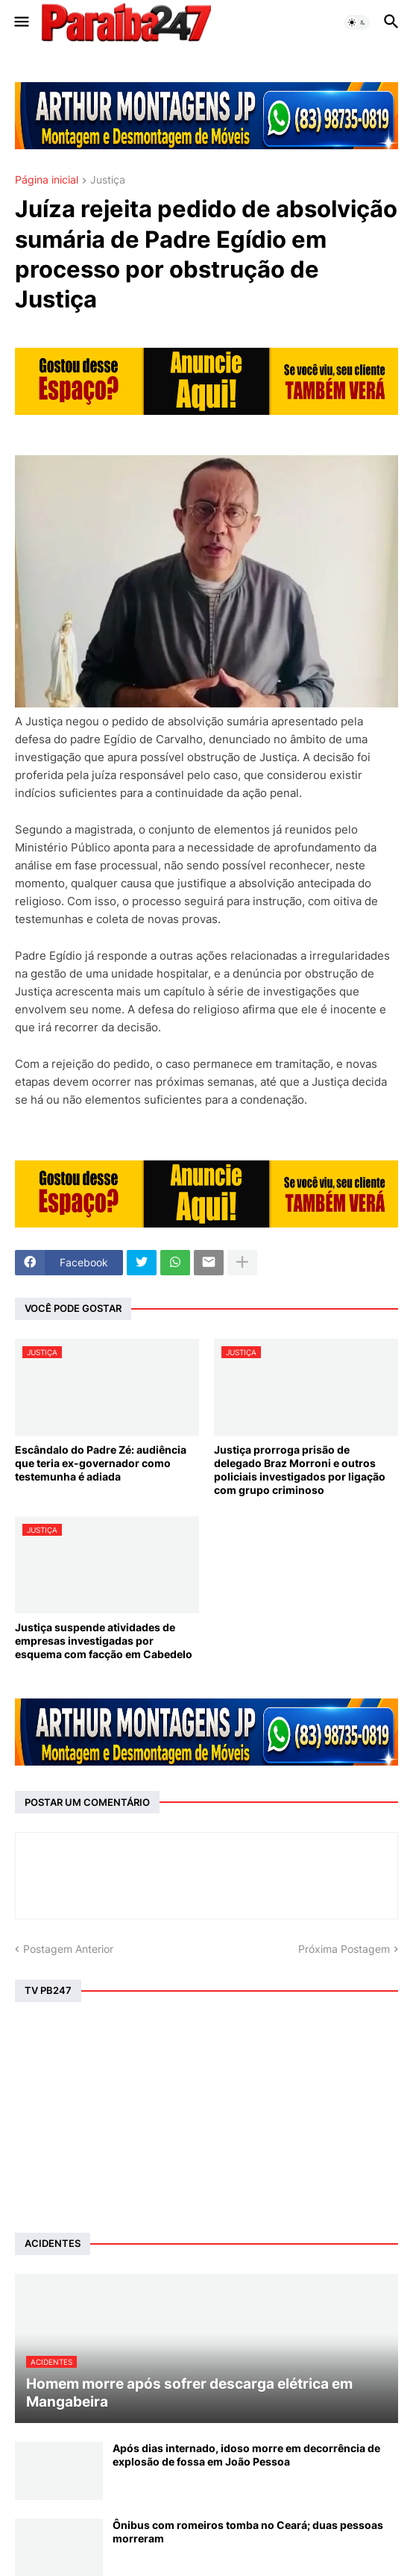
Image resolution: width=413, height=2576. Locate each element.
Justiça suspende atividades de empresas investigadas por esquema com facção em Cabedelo (103, 1640)
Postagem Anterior (68, 1948)
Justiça (107, 180)
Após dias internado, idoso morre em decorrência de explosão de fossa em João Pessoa (246, 2455)
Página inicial (46, 180)
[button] (20, 22)
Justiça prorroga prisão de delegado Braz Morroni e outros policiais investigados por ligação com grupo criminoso (299, 1470)
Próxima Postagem (344, 1948)
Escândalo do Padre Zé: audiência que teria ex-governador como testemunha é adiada (100, 1463)
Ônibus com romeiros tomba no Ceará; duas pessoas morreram (248, 2532)
